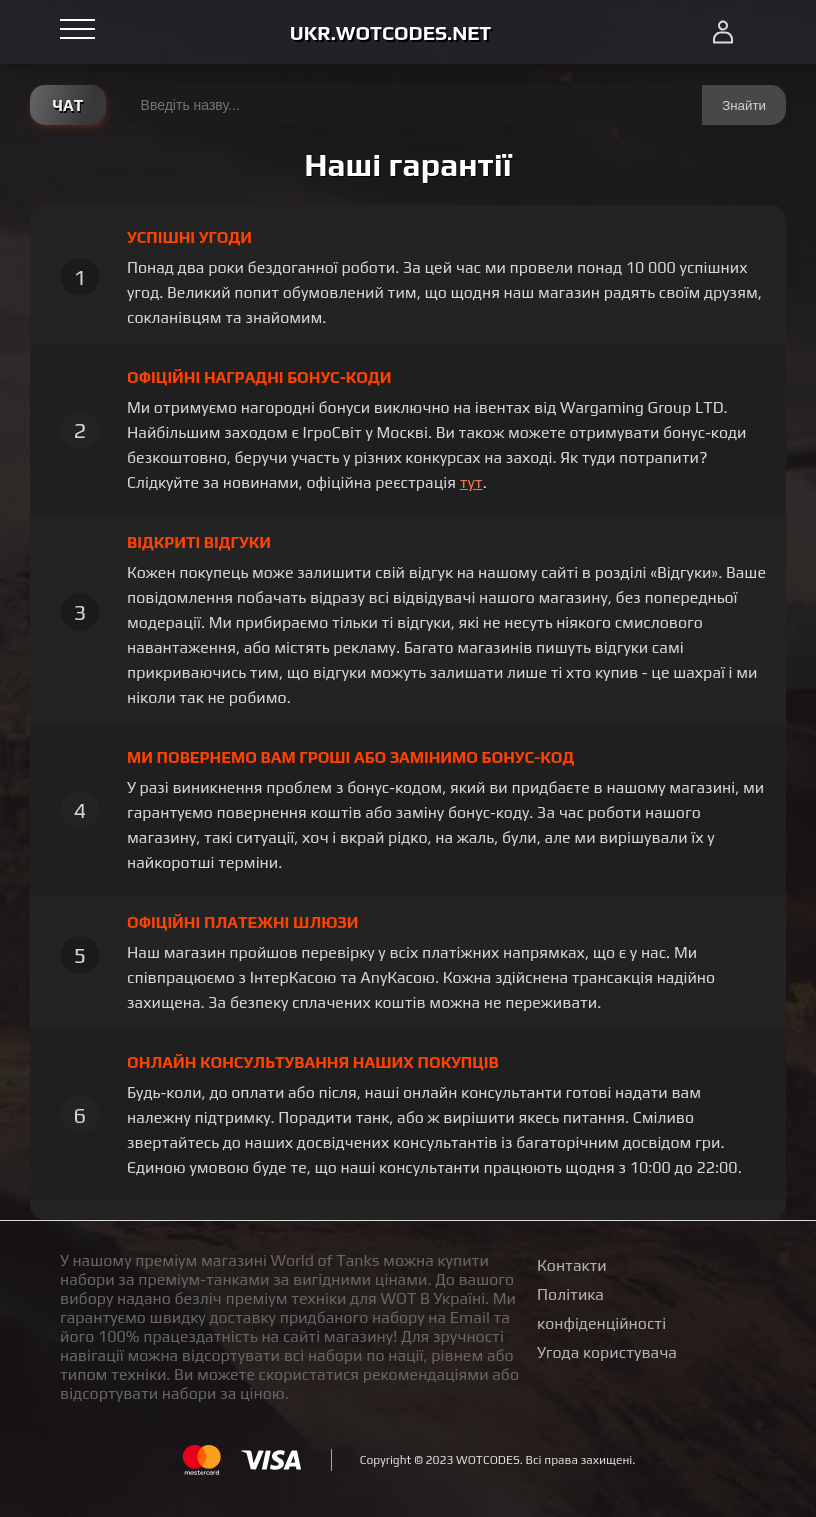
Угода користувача (607, 1352)
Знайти (744, 105)
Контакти (572, 1265)
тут (471, 482)
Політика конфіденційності (601, 1309)
